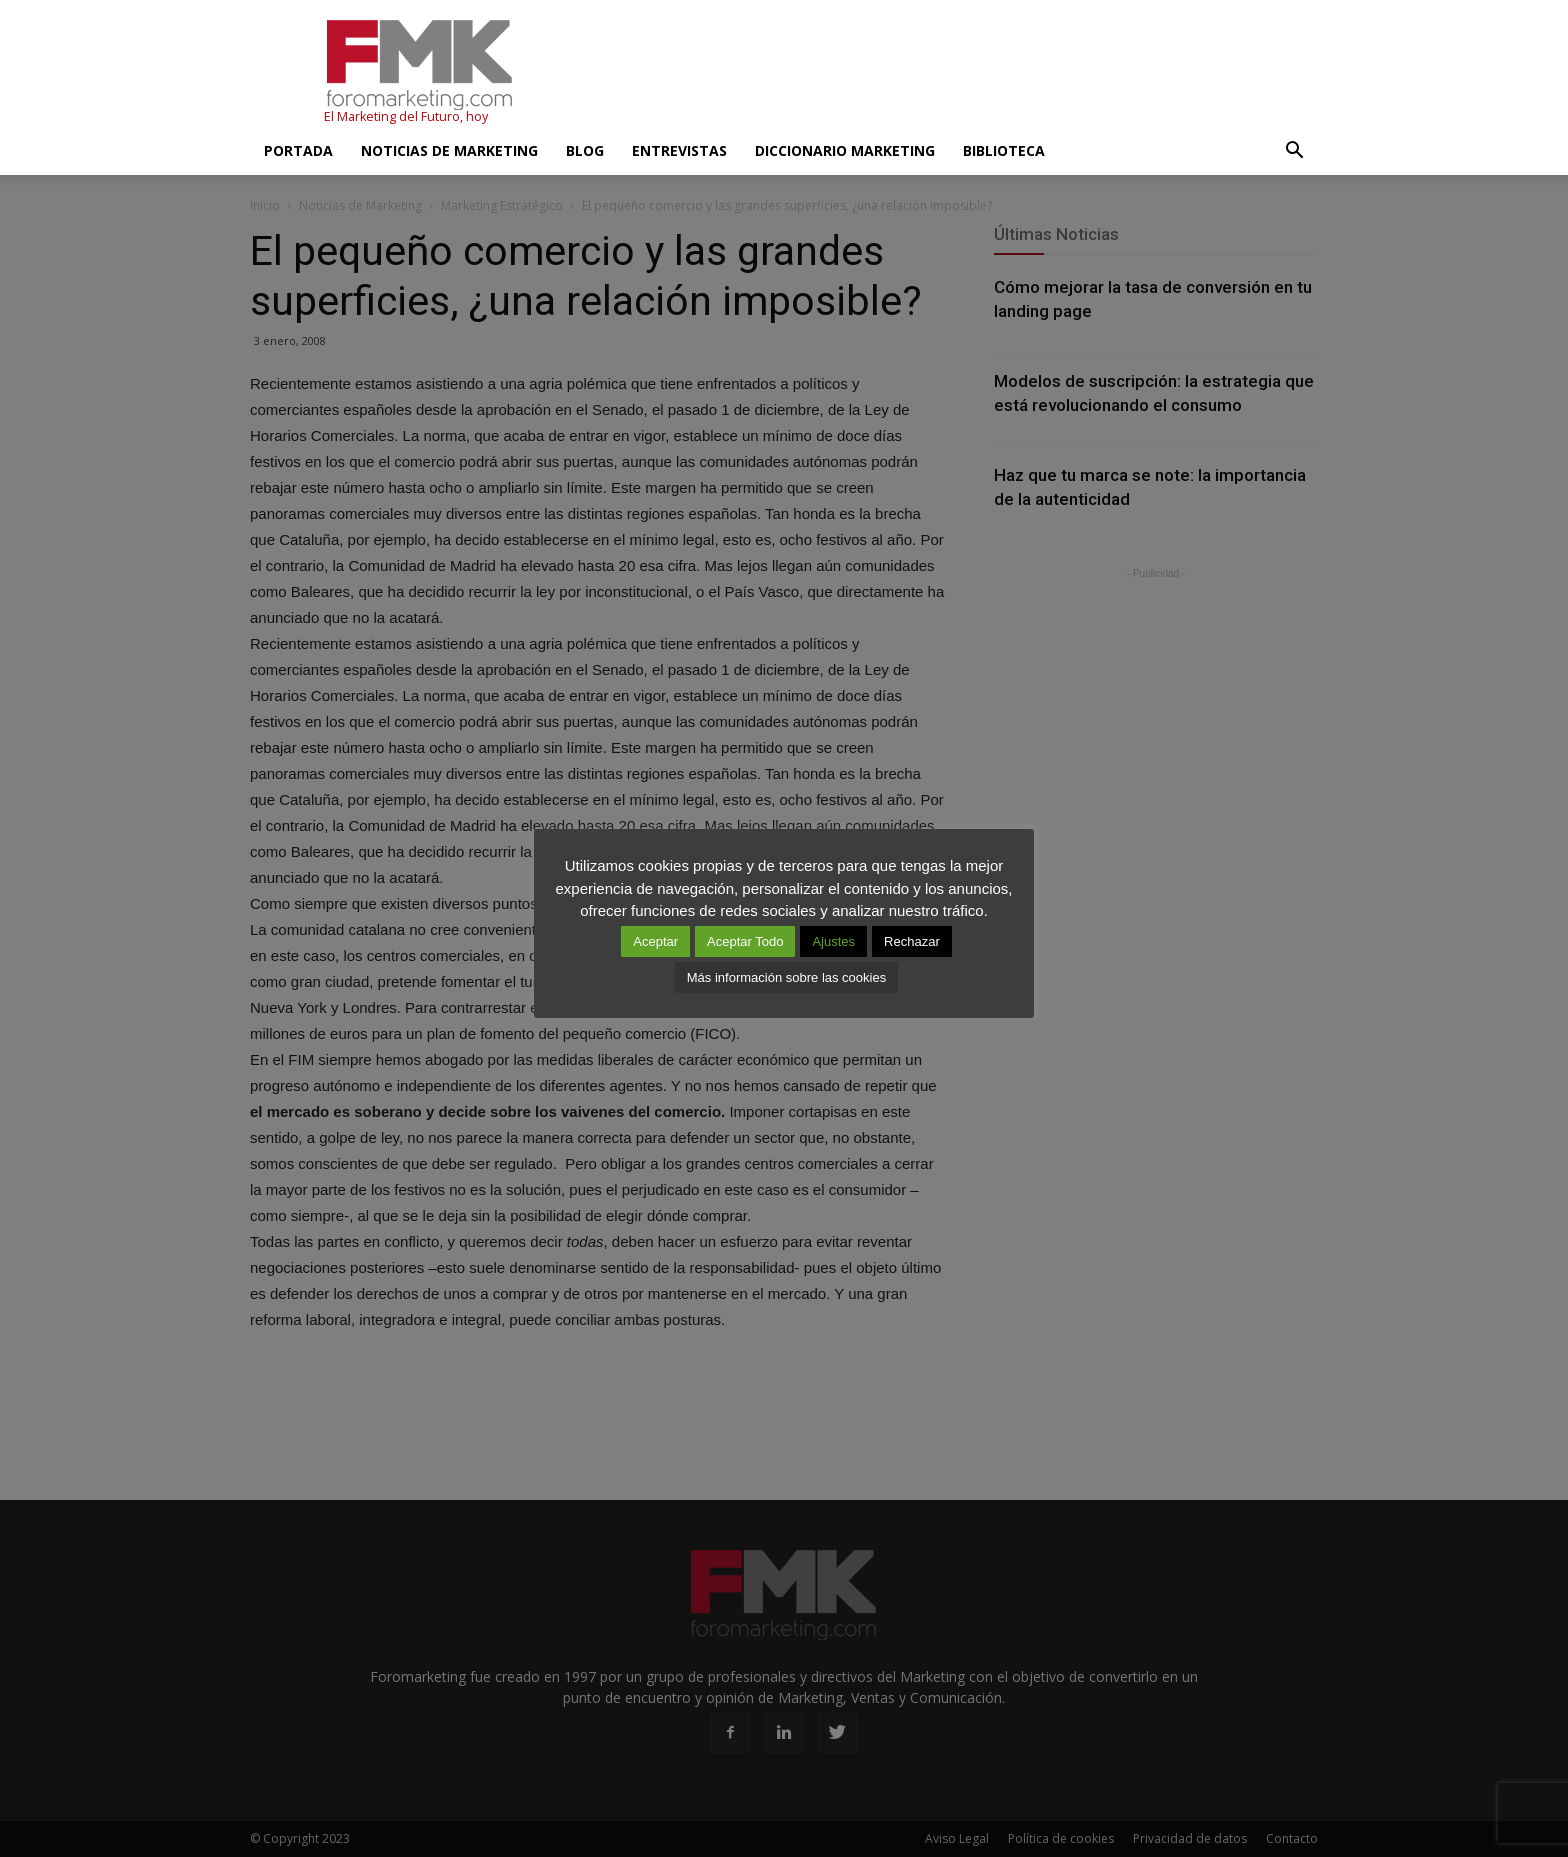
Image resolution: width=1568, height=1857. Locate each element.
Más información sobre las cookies (786, 977)
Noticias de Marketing (449, 150)
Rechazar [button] (912, 941)
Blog (585, 150)
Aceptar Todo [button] (745, 941)
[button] (1294, 151)
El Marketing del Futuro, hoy (406, 116)
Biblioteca (1004, 150)
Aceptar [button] (655, 941)
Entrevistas (679, 150)
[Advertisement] (954, 73)
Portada (298, 150)
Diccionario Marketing (845, 150)
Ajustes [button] (833, 941)
